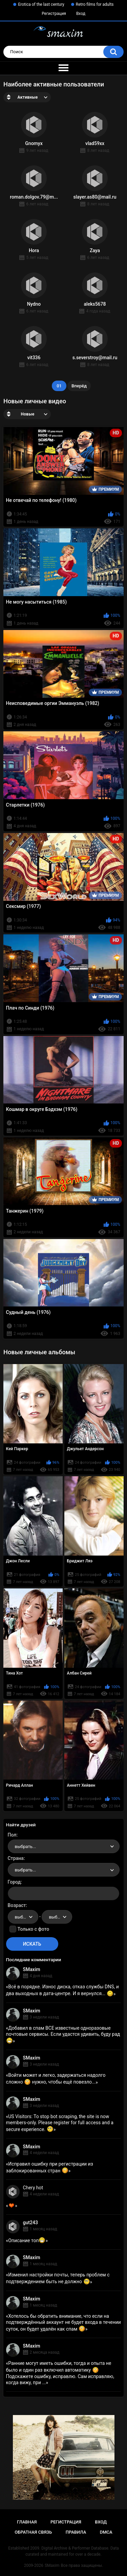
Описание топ (26, 2240)
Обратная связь (33, 2532)
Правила (76, 2532)
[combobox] (64, 1846)
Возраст (17, 1905)
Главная (27, 2521)
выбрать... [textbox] (25, 1846)
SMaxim (31, 1969)
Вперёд (79, 385)
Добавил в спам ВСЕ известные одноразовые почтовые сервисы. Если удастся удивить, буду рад (63, 2034)
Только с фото (33, 1929)
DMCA (106, 2532)
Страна (16, 1858)
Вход (80, 13)
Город (14, 1882)
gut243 (30, 2222)
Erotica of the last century (41, 4)
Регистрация (54, 13)
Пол (12, 1835)
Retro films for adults (95, 4)
